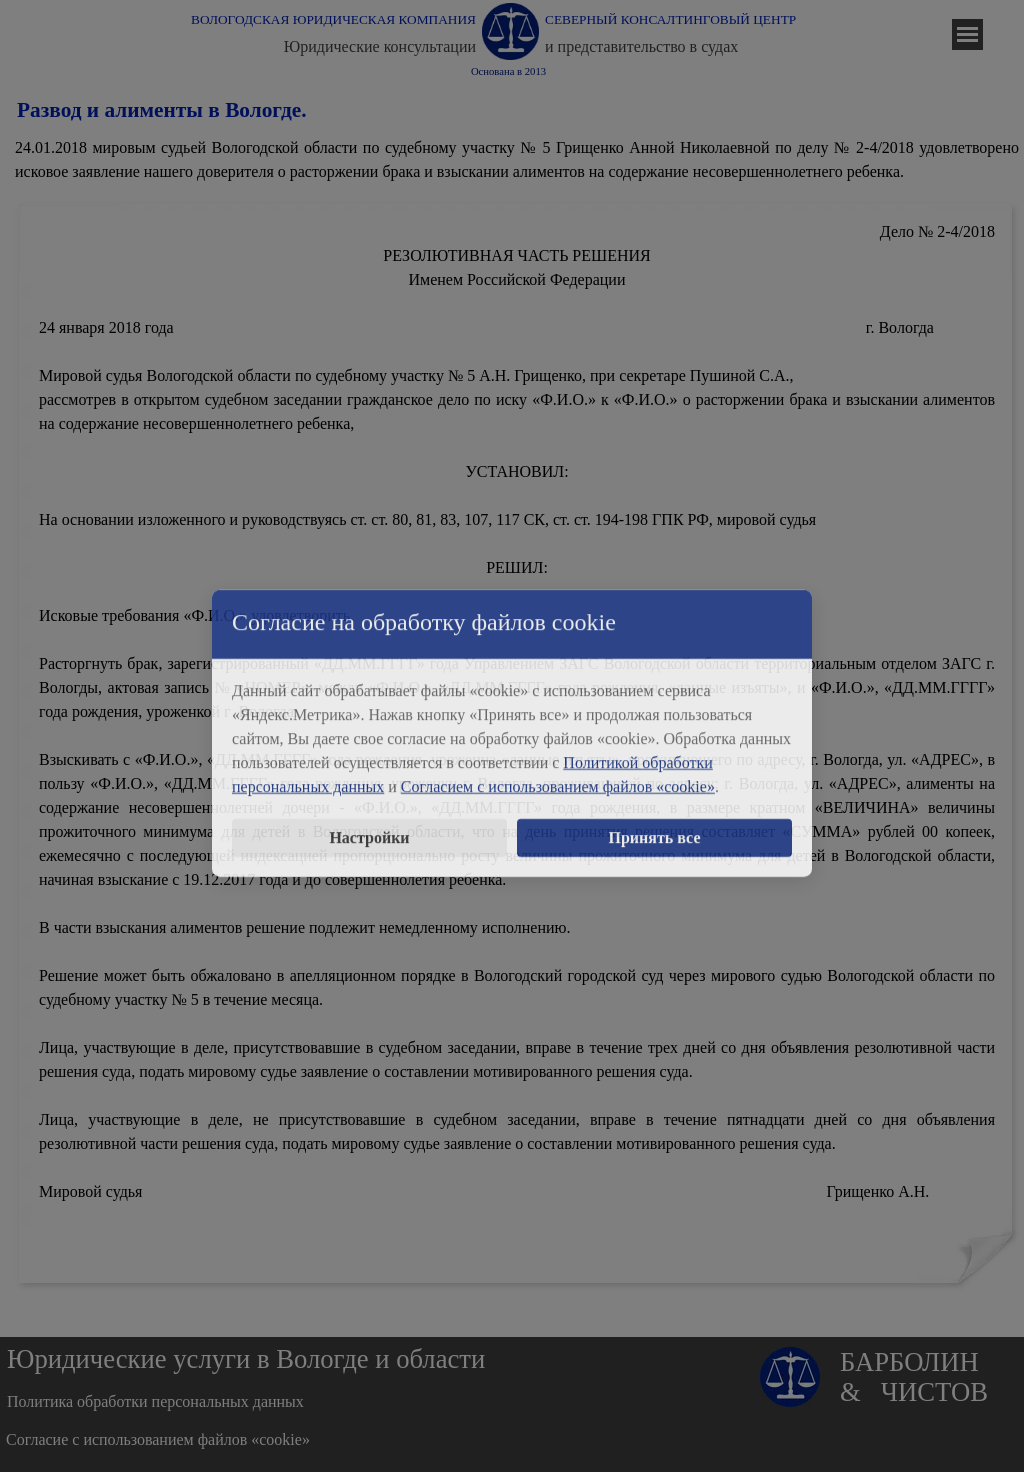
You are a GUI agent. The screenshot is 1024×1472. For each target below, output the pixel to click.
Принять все (655, 823)
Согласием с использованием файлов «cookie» (558, 772)
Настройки (369, 823)
